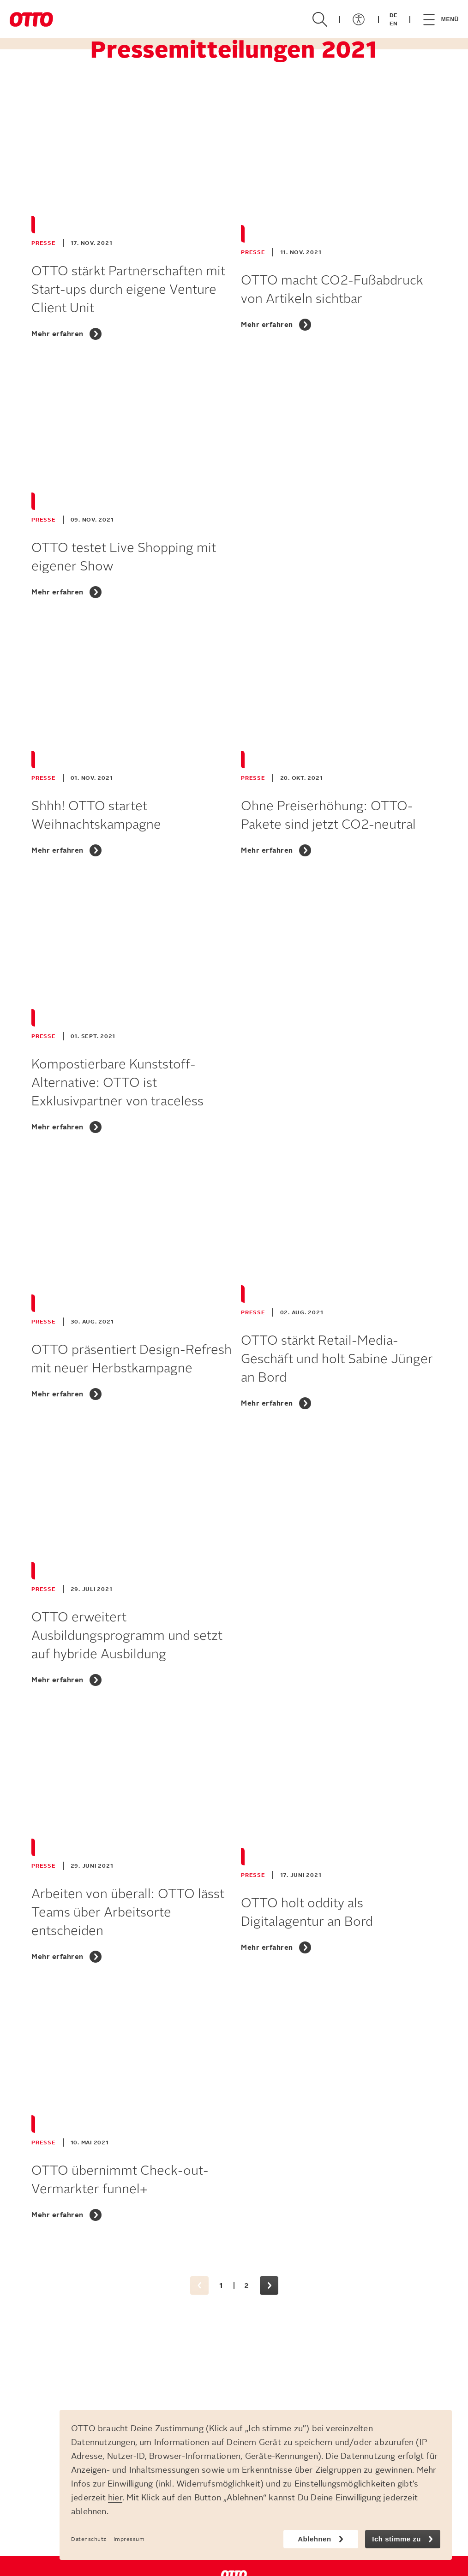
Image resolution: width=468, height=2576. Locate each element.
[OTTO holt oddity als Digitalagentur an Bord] (338, 1842)
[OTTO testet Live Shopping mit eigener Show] (128, 487)
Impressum (129, 2539)
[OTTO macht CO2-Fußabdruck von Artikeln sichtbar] (338, 220)
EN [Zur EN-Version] (394, 23)
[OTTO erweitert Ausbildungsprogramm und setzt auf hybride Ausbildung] (128, 1566)
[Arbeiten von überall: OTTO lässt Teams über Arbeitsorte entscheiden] (128, 1843)
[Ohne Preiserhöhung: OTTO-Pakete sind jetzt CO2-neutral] (338, 745)
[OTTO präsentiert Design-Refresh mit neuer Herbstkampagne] (128, 1290)
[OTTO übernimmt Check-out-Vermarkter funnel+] (128, 2110)
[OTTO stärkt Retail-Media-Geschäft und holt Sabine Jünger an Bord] (338, 1290)
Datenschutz (89, 2539)
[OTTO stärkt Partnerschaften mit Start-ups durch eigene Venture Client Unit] (128, 220)
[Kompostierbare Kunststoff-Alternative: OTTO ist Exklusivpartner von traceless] (128, 1013)
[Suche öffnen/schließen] (320, 19)
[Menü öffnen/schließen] (358, 19)
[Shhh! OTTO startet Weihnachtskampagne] (128, 745)
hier (115, 2497)
